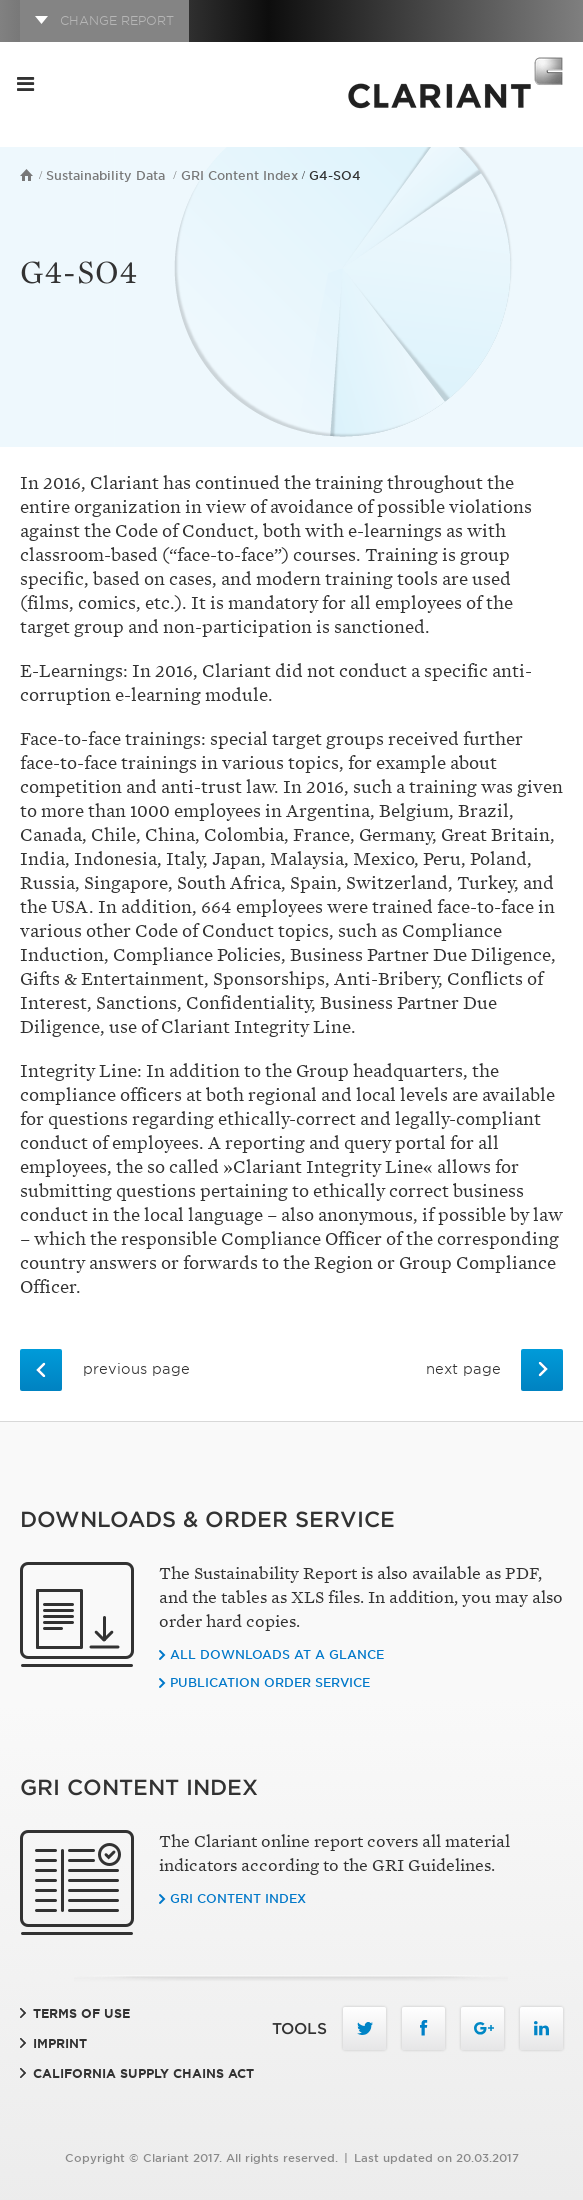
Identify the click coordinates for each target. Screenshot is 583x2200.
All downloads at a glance (277, 1654)
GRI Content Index (239, 175)
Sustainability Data (105, 175)
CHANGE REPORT (117, 20)
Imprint (60, 2043)
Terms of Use (81, 2013)
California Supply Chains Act (143, 2073)
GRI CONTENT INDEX (238, 1898)
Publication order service (270, 1682)
